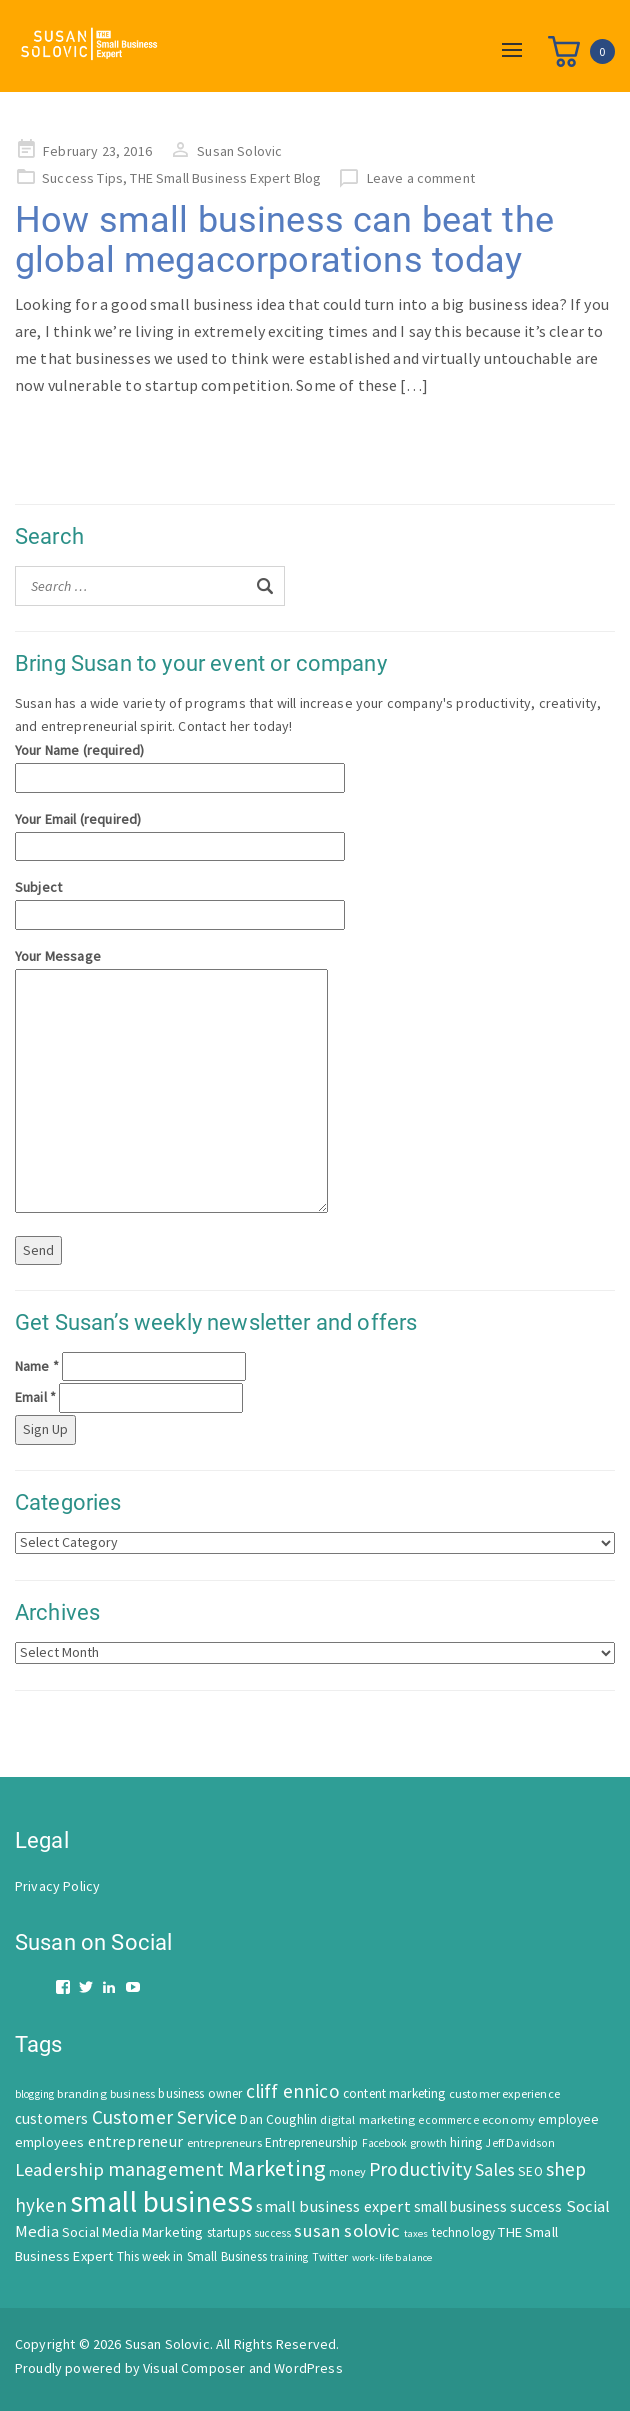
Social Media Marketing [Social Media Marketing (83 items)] (133, 2232)
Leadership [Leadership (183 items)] (60, 2169)
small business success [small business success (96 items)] (488, 2206)
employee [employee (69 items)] (568, 2119)
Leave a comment (421, 178)
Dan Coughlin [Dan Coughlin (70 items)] (278, 2119)
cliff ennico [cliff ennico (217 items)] (293, 2091)
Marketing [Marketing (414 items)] (277, 2168)
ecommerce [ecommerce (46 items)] (448, 2120)
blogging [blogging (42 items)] (34, 2094)
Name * (37, 1366)
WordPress (308, 2368)
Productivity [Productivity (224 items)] (420, 2169)
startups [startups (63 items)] (229, 2232)
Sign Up (45, 1429)
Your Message (171, 1082)
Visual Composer (194, 2368)
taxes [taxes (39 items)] (416, 2233)
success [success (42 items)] (272, 2233)
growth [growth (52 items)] (428, 2142)
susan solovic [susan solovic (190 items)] (347, 2230)
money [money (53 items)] (347, 2171)
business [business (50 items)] (132, 2093)
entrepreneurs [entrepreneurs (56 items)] (224, 2142)
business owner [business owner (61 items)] (200, 2093)
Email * (35, 1397)
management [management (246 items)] (166, 2168)
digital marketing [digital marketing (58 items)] (367, 2119)
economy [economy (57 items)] (508, 2119)
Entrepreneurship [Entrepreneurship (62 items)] (312, 2142)
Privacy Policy (57, 1886)
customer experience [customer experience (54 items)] (504, 2093)
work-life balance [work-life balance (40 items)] (392, 2257)
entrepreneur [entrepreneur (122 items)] (136, 2141)
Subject (180, 900)
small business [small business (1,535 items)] (161, 2201)
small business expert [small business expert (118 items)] (333, 2206)
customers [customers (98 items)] (51, 2118)
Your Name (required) (180, 763)
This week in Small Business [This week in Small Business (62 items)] (192, 2256)
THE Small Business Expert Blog (225, 178)
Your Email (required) (180, 832)
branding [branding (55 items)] (81, 2093)
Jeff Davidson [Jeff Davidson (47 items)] (520, 2143)
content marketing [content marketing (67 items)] (394, 2093)
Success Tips (82, 178)
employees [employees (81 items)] (49, 2142)
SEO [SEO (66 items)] (530, 2171)
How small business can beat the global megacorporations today (284, 240)
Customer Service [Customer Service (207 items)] (165, 2117)
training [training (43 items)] (289, 2257)
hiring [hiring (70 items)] (466, 2142)
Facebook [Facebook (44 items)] (384, 2143)
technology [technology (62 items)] (464, 2232)
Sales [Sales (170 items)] (495, 2169)
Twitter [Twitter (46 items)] (330, 2257)
